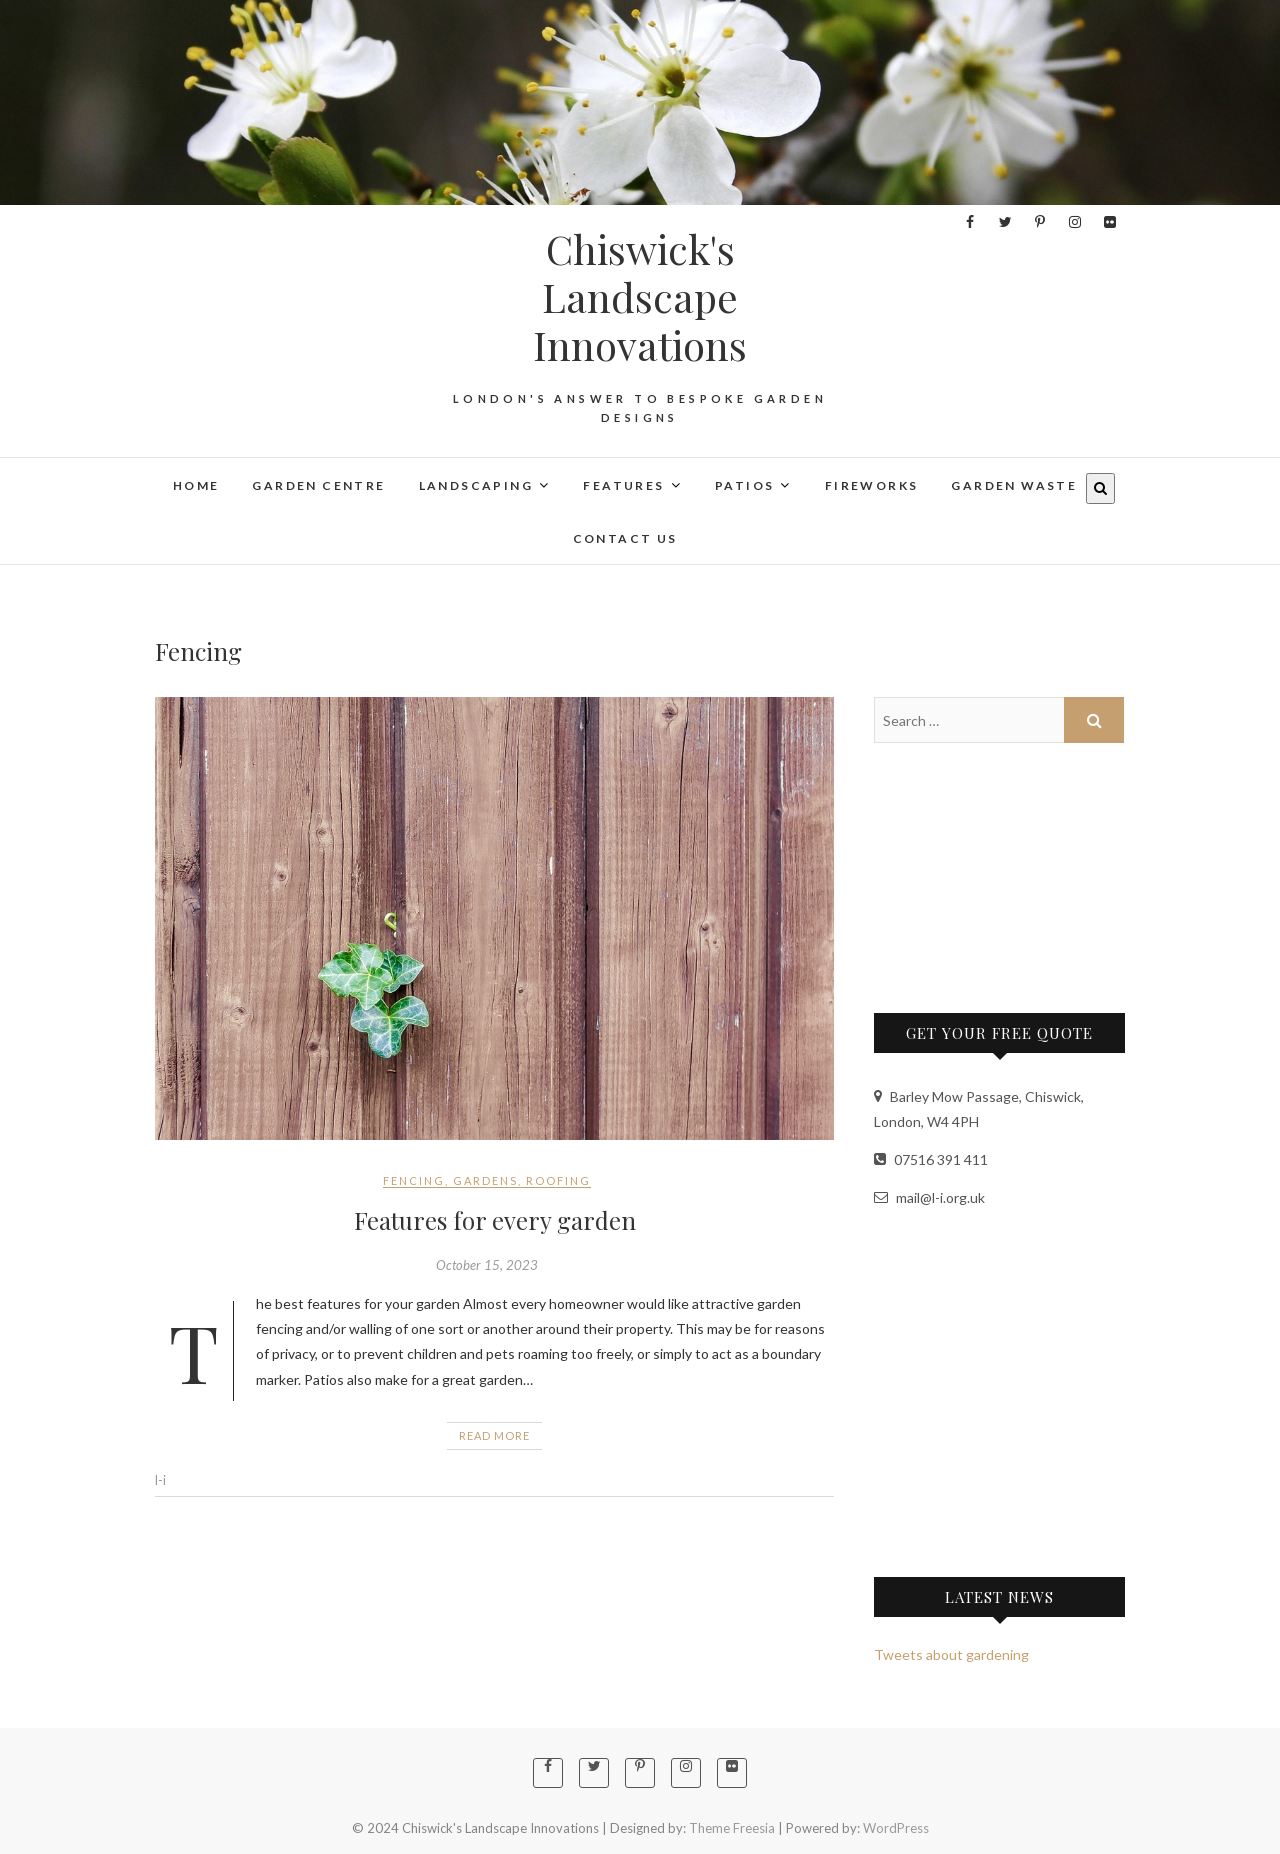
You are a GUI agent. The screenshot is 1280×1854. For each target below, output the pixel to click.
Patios (744, 485)
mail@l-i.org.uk (929, 1197)
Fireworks (872, 485)
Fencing (414, 1180)
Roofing (558, 1180)
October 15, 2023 (487, 1265)
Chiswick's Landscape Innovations (640, 297)
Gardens (485, 1180)
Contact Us (625, 538)
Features (623, 485)
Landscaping (476, 485)
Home (196, 485)
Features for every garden (495, 1220)
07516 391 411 (931, 1159)
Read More (494, 1435)
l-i (160, 1480)
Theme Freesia (732, 1828)
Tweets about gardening (951, 1654)
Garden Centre (318, 485)
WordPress (896, 1828)
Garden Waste (1014, 485)
